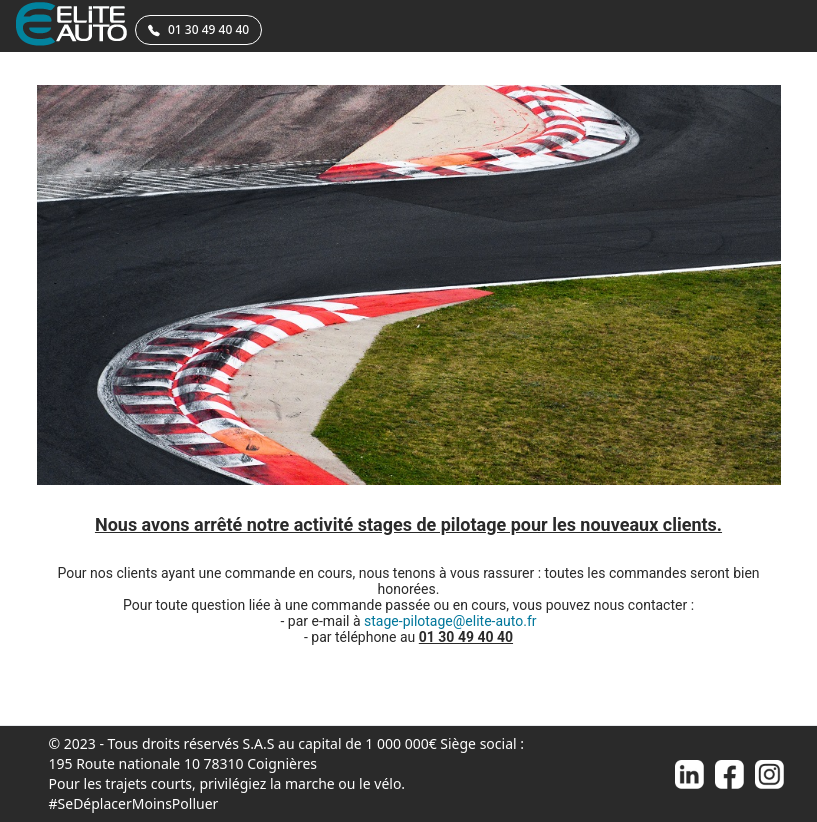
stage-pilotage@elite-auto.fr (450, 621)
